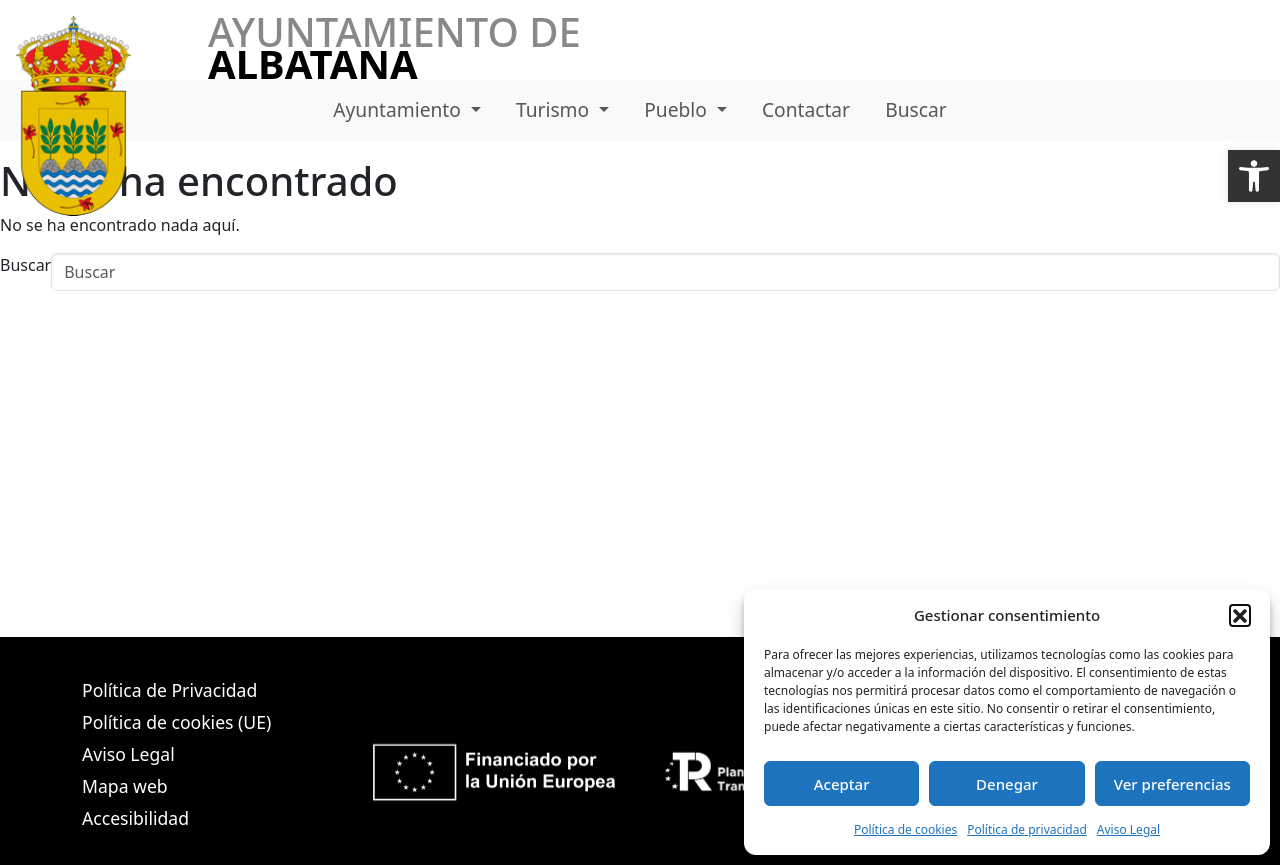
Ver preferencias (1172, 784)
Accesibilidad (135, 818)
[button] (1254, 176)
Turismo (555, 109)
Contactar (806, 109)
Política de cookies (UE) (176, 722)
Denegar (1007, 784)
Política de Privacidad (169, 690)
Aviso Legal (1128, 829)
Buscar (915, 109)
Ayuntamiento (399, 109)
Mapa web (125, 786)
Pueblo (678, 109)
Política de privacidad (1027, 829)
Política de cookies (905, 829)
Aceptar (842, 784)
